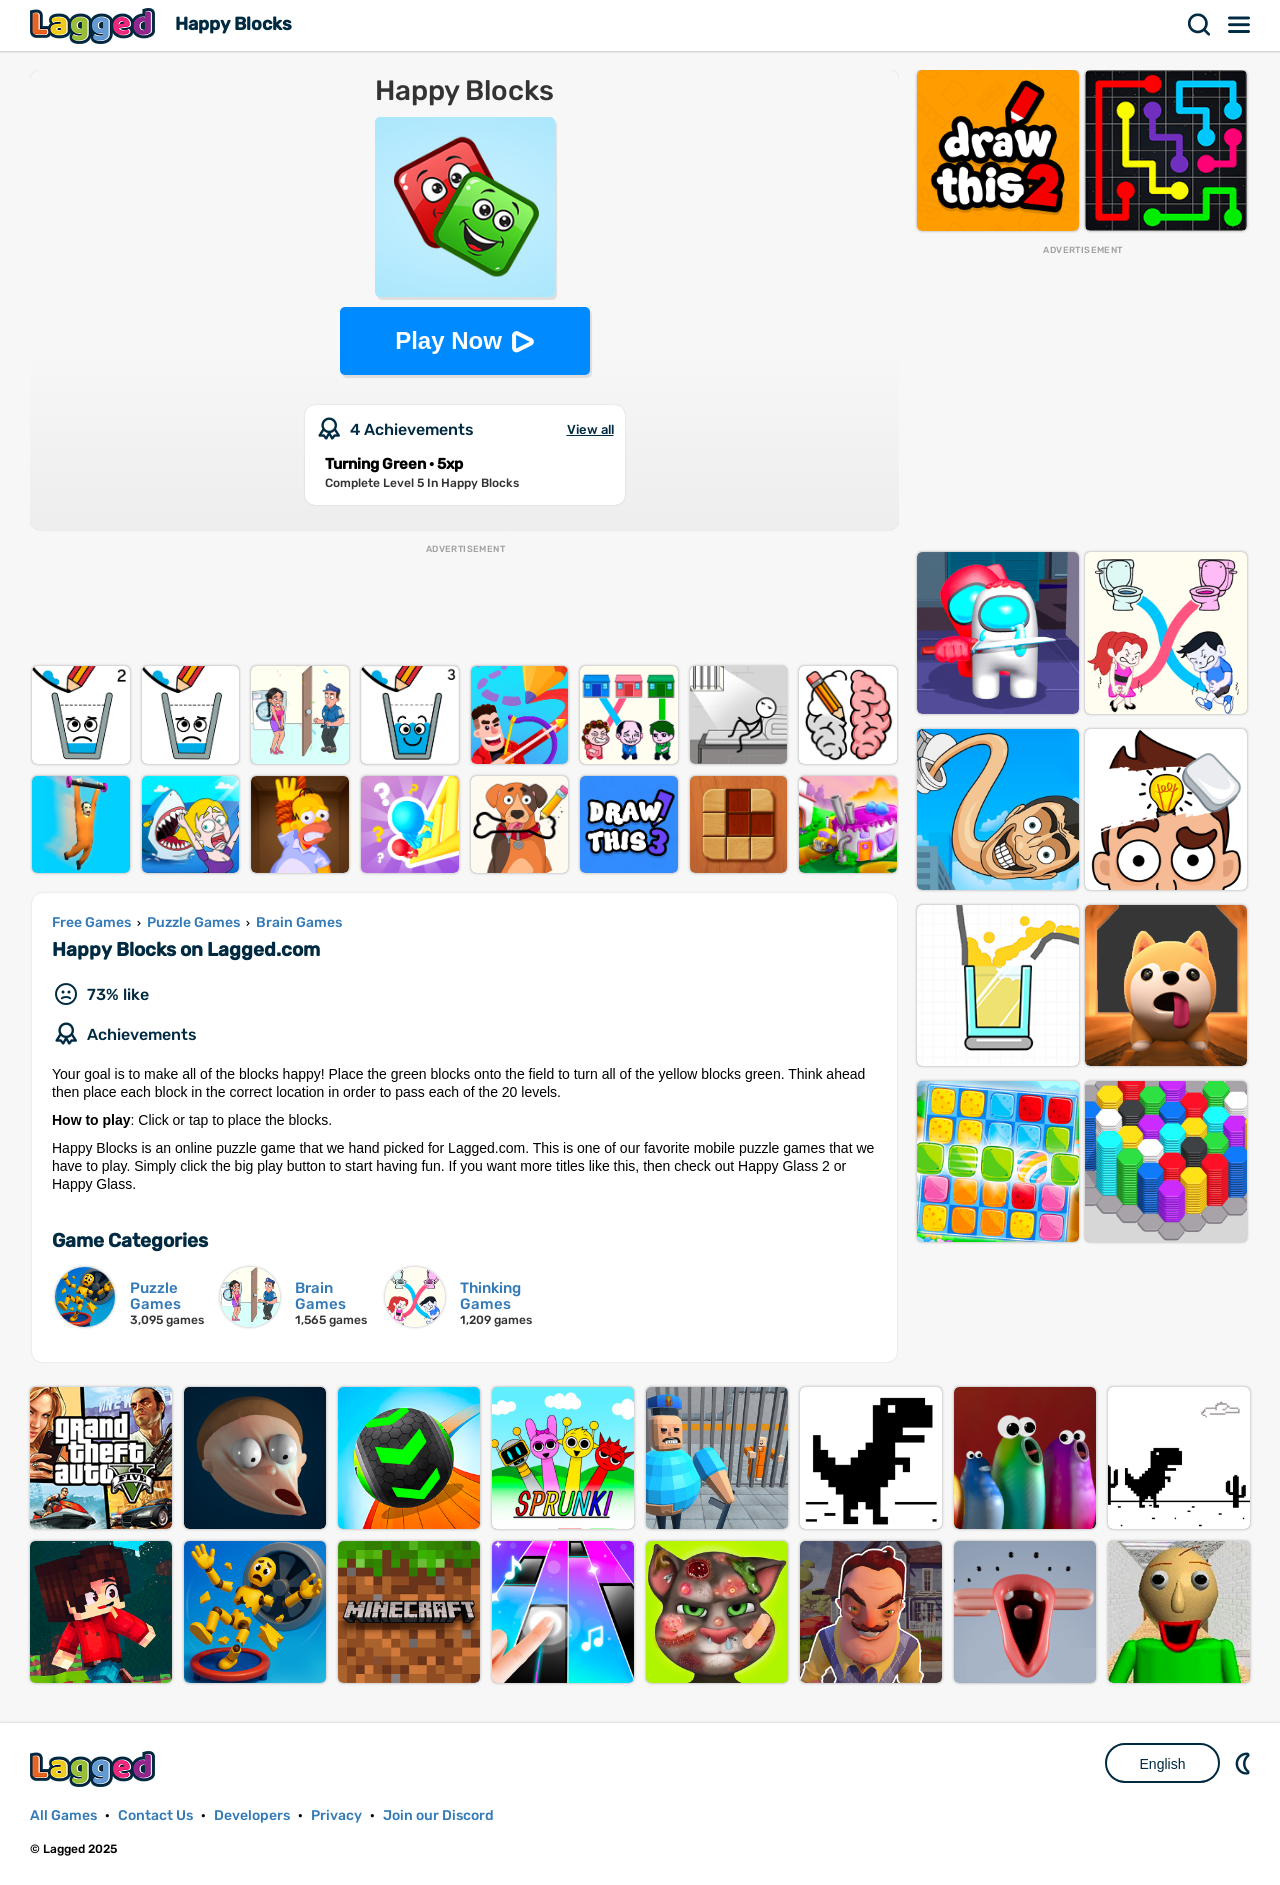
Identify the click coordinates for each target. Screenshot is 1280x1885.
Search (1200, 25)
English (1163, 1764)
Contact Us (155, 1815)
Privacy (336, 1815)
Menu (1240, 25)
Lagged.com (95, 1768)
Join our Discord (438, 1815)
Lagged (95, 25)
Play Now (448, 340)
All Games (63, 1815)
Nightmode (1245, 1763)
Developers (252, 1815)
